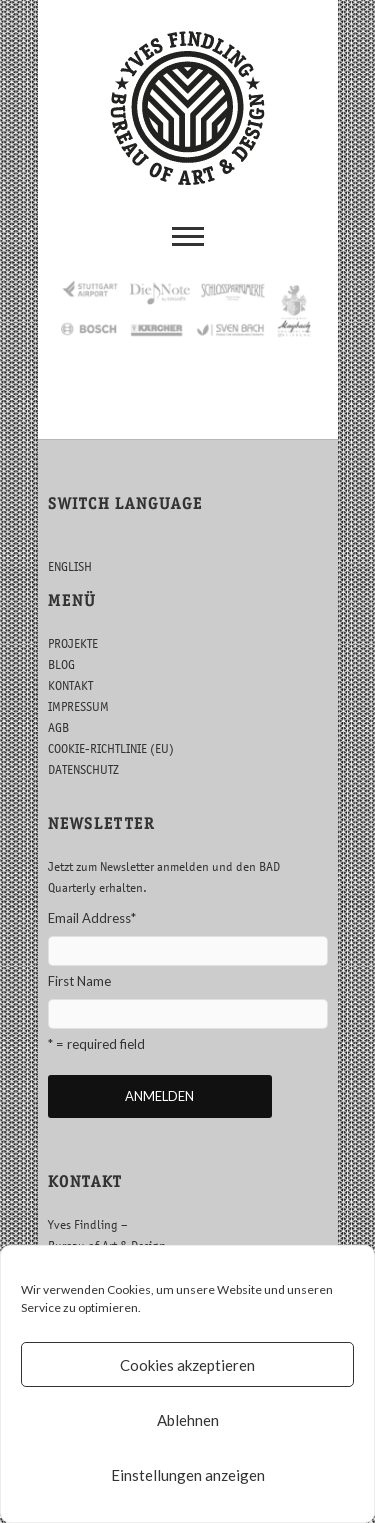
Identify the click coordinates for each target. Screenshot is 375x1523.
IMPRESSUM (78, 706)
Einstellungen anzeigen (188, 1475)
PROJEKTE (73, 643)
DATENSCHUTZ (83, 769)
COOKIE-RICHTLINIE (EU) (111, 748)
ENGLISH (70, 566)
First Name (79, 981)
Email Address (92, 918)
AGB (58, 727)
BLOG (61, 664)
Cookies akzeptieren (187, 1365)
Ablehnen (188, 1420)
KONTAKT (70, 685)
